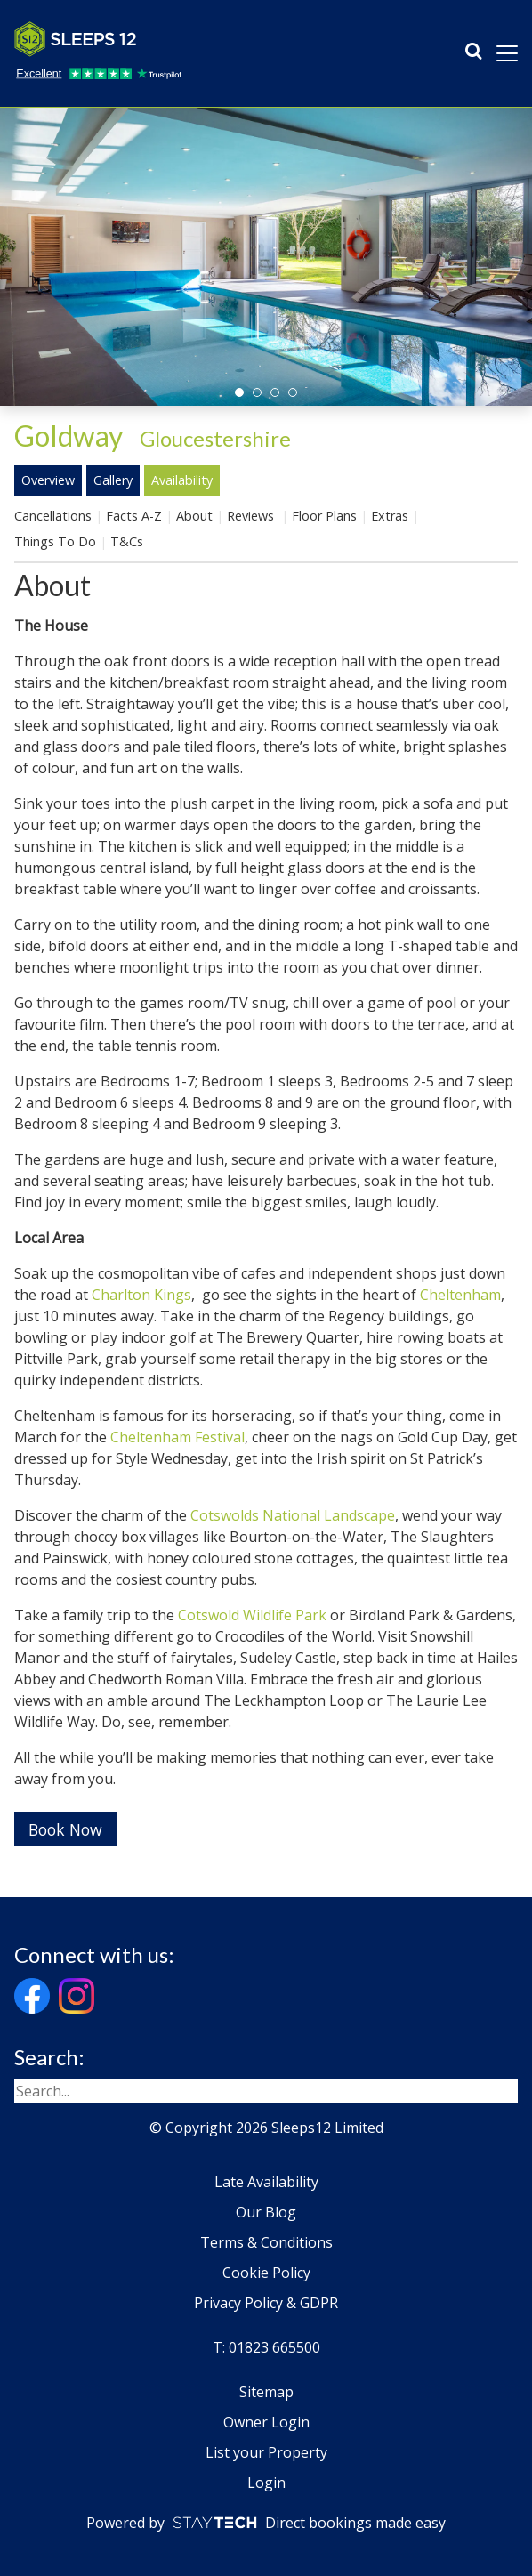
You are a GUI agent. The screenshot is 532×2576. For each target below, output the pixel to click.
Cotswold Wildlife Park (252, 1615)
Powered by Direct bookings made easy (265, 2522)
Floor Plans (324, 515)
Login (266, 2482)
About (194, 515)
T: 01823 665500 (266, 2347)
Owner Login (266, 2422)
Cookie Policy (266, 2272)
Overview (48, 480)
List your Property (266, 2452)
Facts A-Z (134, 515)
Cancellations (53, 515)
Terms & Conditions (266, 2242)
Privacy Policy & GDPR (266, 2303)
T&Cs (126, 541)
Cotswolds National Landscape (292, 1515)
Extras (389, 515)
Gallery (113, 480)
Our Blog (266, 2212)
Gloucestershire (215, 438)
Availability (182, 480)
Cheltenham (460, 1294)
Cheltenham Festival (177, 1437)
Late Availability (266, 2182)
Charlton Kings (141, 1294)
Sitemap (266, 2392)
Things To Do (55, 541)
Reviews (252, 515)
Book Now (65, 1829)
